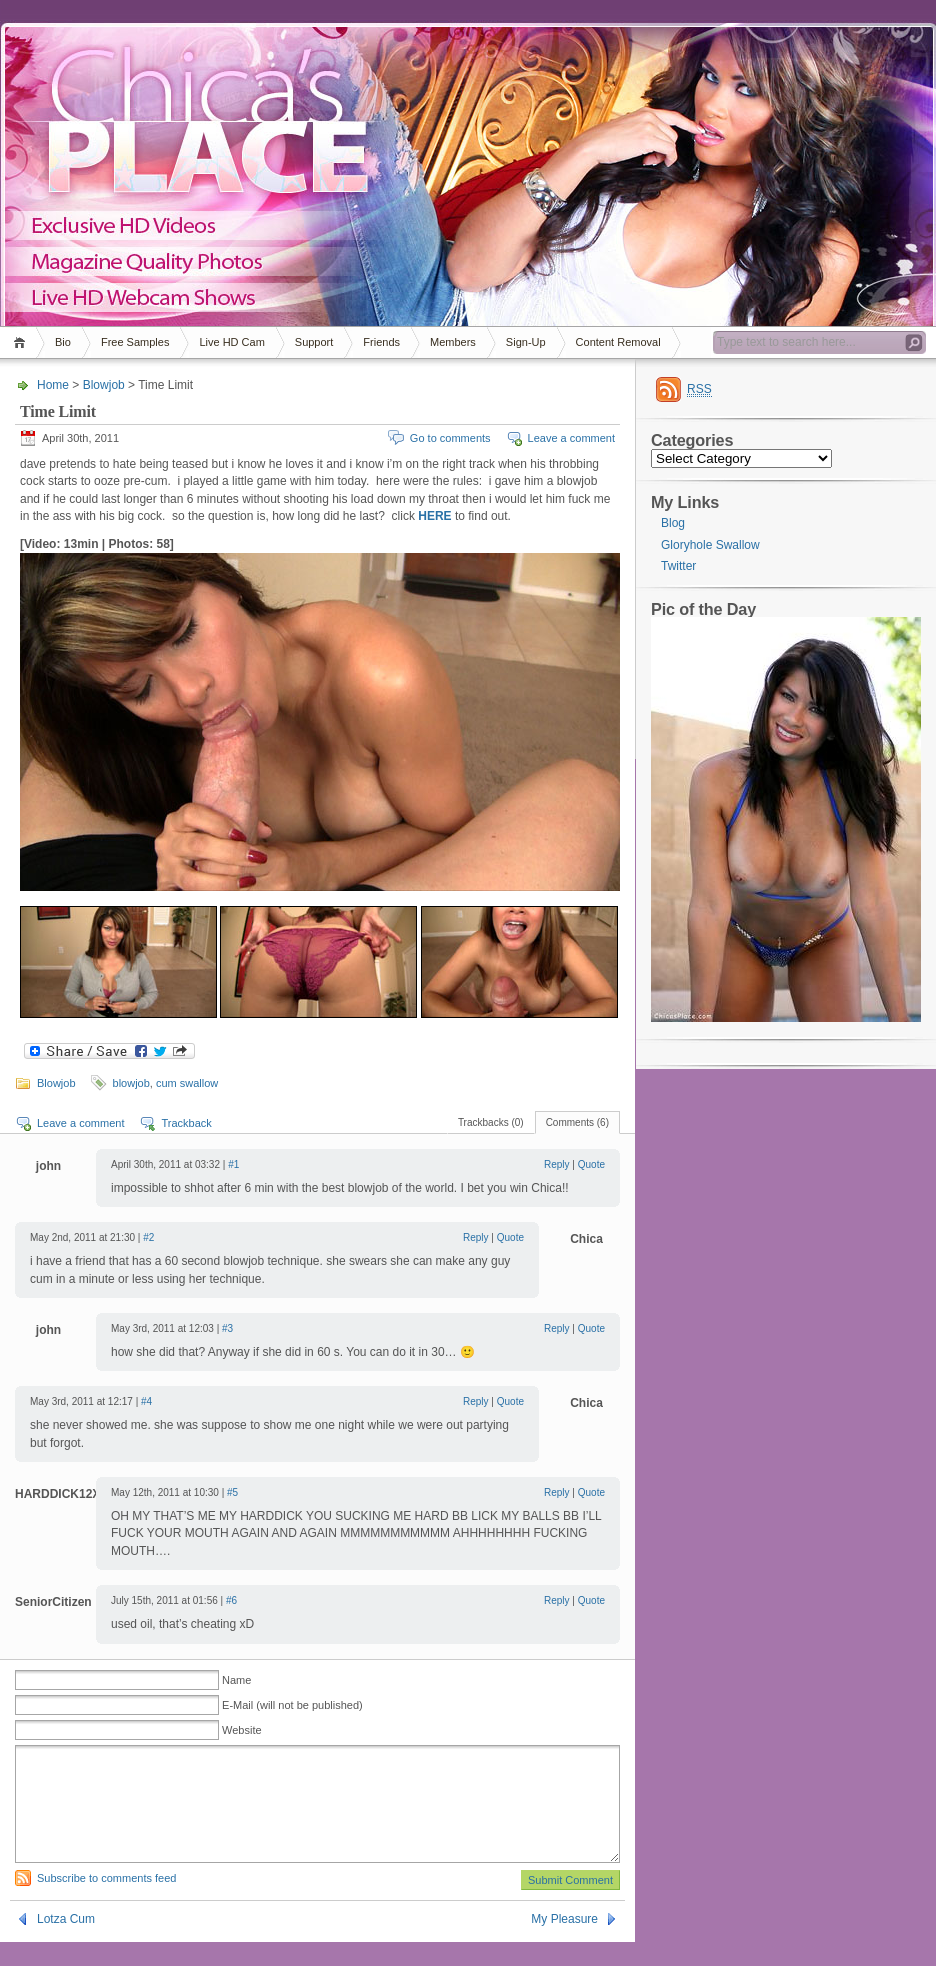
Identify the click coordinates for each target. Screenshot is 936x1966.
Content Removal (618, 342)
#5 (232, 1492)
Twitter (678, 566)
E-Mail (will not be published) (292, 1705)
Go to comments (450, 438)
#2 (148, 1237)
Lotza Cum (66, 1943)
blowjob (131, 1083)
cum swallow (187, 1083)
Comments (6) (577, 1122)
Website (242, 1730)
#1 (233, 1164)
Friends (381, 342)
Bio (63, 342)
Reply (557, 1164)
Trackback (186, 1123)
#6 (231, 1600)
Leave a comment (571, 438)
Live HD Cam (231, 342)
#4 (146, 1401)
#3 (227, 1328)
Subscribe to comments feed (106, 1902)
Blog (673, 523)
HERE (434, 516)
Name (236, 1680)
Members (453, 342)
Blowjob (104, 385)
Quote (591, 1164)
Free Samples (135, 342)
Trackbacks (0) (491, 1122)
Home (22, 342)
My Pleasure (564, 1943)
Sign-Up (526, 342)
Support (314, 342)
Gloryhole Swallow (710, 545)
